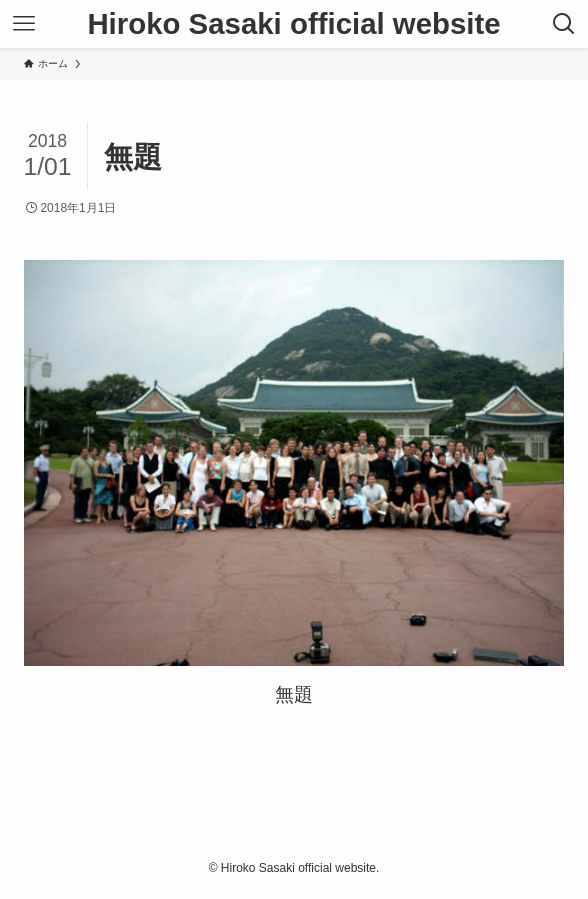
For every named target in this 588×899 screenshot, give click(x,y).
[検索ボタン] (564, 24)
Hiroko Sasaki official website (293, 23)
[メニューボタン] (24, 24)
